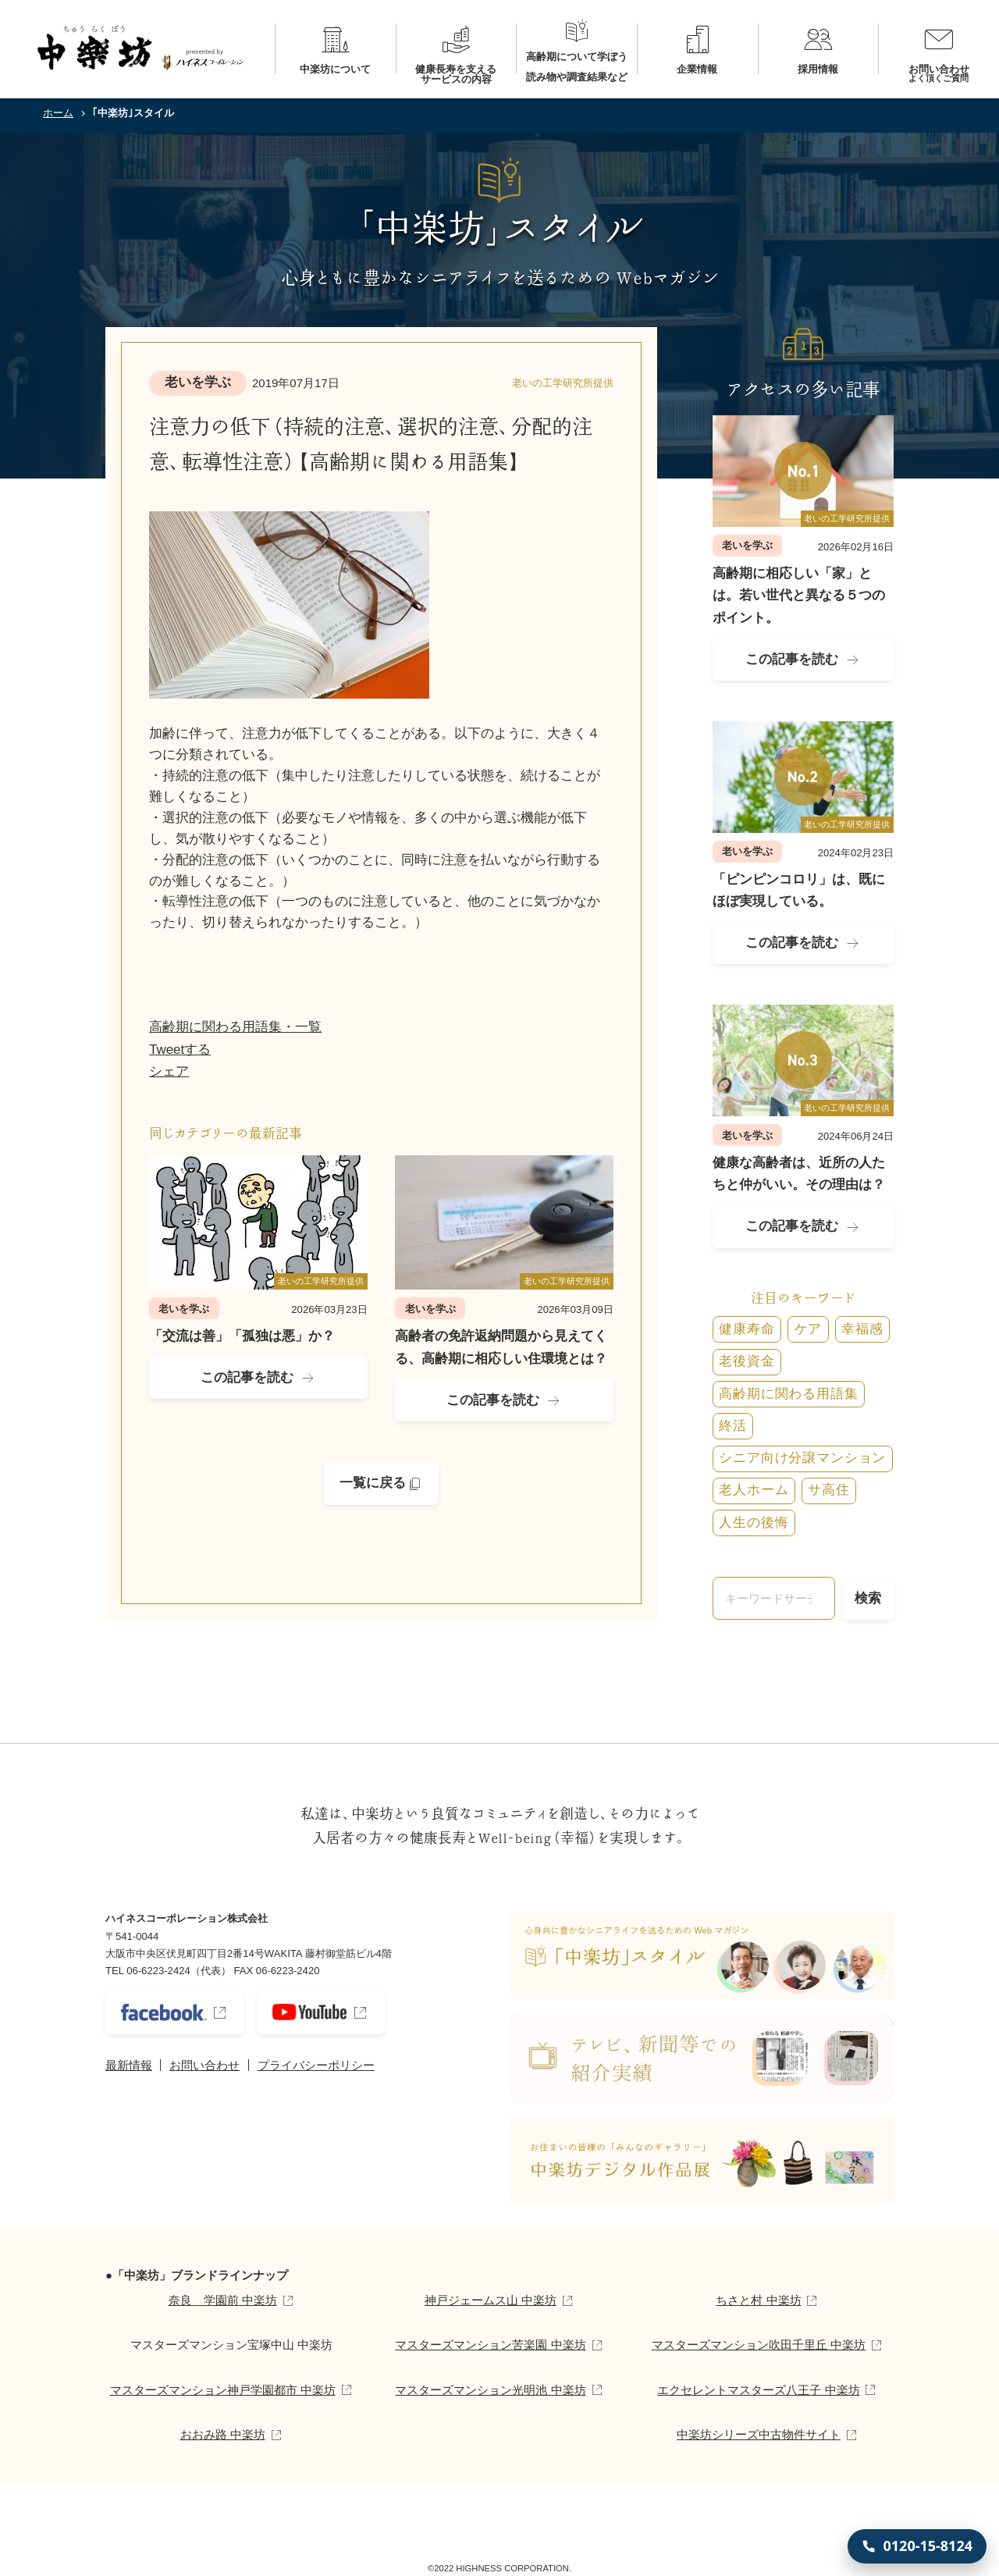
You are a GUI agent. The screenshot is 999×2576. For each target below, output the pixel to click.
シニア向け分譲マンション (802, 1457)
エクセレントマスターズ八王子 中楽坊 (758, 2389)
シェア (169, 1071)
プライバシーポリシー (316, 2065)
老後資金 (746, 1361)
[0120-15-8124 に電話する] (917, 2546)
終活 (733, 1425)
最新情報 (128, 2065)
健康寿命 (746, 1329)
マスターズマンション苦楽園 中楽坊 (490, 2344)
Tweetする (180, 1049)
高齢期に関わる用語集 (788, 1393)
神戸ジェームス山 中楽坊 (490, 2300)
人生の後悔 (753, 1522)
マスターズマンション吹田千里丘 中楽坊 (759, 2344)
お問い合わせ (204, 2065)
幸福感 (862, 1329)
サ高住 (829, 1489)
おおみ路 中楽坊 (222, 2434)
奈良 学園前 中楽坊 (223, 2300)
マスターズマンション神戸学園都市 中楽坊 (223, 2389)
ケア (809, 1329)
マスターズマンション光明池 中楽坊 (490, 2389)
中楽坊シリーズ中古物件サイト (759, 2434)
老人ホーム (753, 1489)
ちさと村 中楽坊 (758, 2300)
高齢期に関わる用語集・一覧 (235, 1026)
